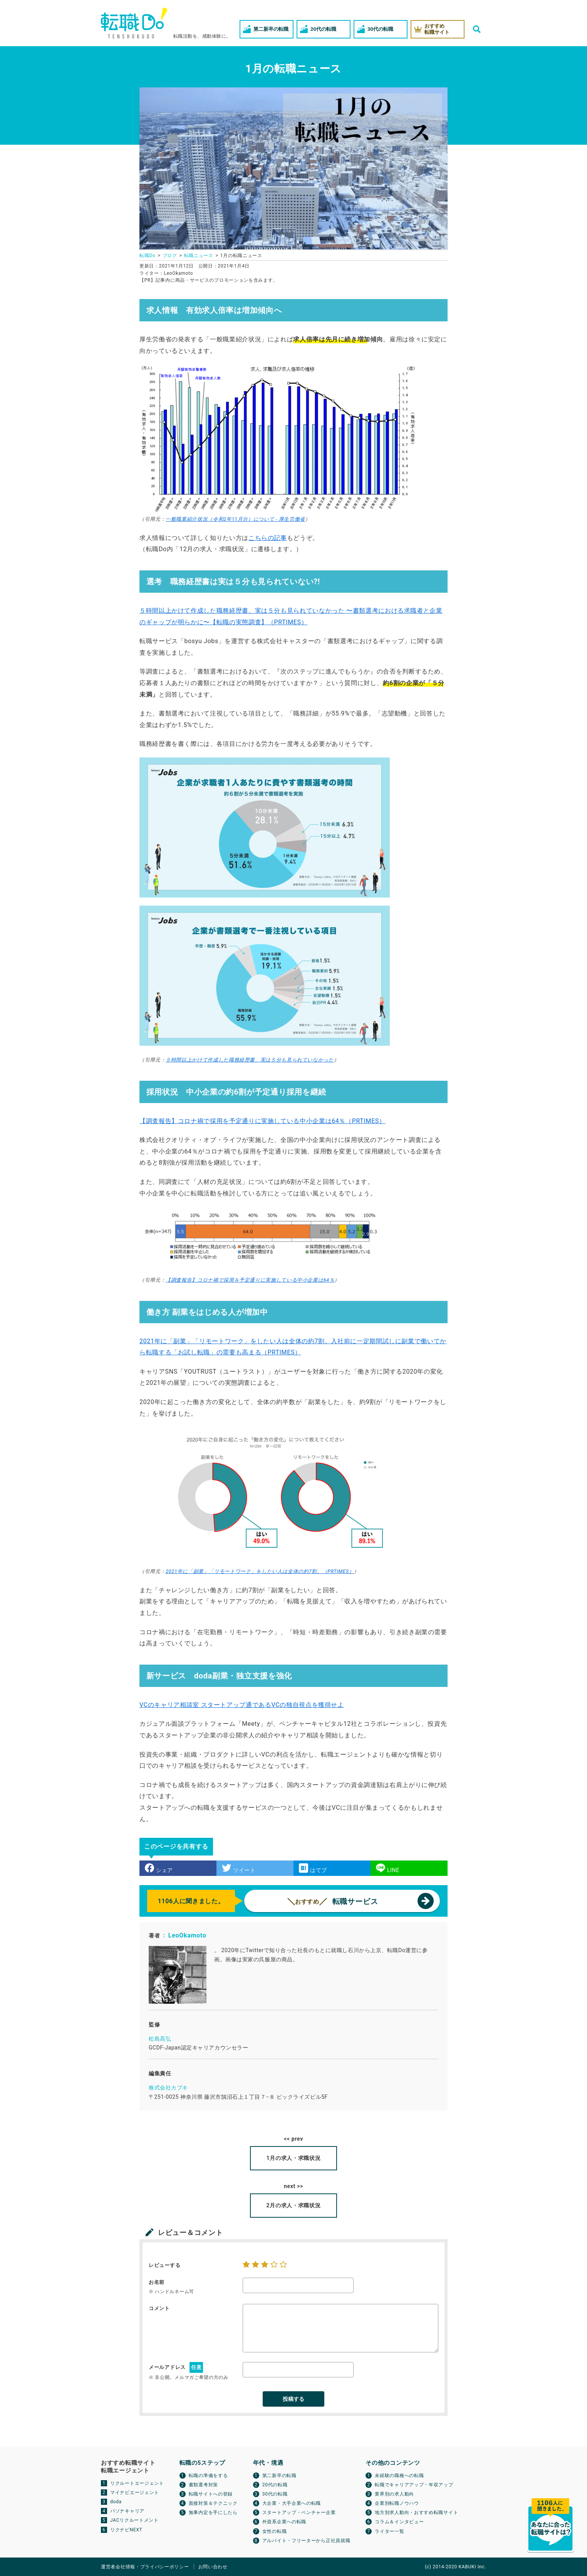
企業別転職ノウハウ (397, 2503)
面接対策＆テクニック (213, 2503)
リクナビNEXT (126, 2530)
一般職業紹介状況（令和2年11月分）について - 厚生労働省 (235, 519)
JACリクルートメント (134, 2520)
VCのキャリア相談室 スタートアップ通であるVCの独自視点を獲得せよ (241, 1704)
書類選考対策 (203, 2484)
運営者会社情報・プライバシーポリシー (145, 2566)
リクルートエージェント (137, 2483)
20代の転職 (275, 2484)
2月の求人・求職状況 (293, 2205)
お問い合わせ (213, 2566)
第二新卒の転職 (279, 2475)
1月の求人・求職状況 (293, 2158)
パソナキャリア (127, 2511)
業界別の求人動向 (394, 2494)
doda (116, 2501)
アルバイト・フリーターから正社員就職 (306, 2540)
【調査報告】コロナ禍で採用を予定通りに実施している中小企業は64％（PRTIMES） (262, 1121)
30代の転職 (275, 2494)
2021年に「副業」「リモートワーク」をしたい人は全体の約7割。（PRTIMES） (260, 1571)
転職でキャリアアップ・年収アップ (414, 2484)
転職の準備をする (208, 2475)
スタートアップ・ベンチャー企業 (299, 2512)
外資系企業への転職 (284, 2521)
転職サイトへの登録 (211, 2494)
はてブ (313, 1868)
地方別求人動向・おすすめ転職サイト (416, 2512)
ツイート (239, 1868)
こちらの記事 (267, 538)
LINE (387, 1868)
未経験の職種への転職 (399, 2475)
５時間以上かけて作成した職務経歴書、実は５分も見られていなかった (250, 1060)
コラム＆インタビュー (399, 2521)
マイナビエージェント (134, 2492)
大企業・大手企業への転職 (291, 2503)
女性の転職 (274, 2531)
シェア (159, 1868)
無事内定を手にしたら (213, 2512)
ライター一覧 (389, 2531)
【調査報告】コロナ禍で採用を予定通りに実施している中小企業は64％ (250, 1280)
